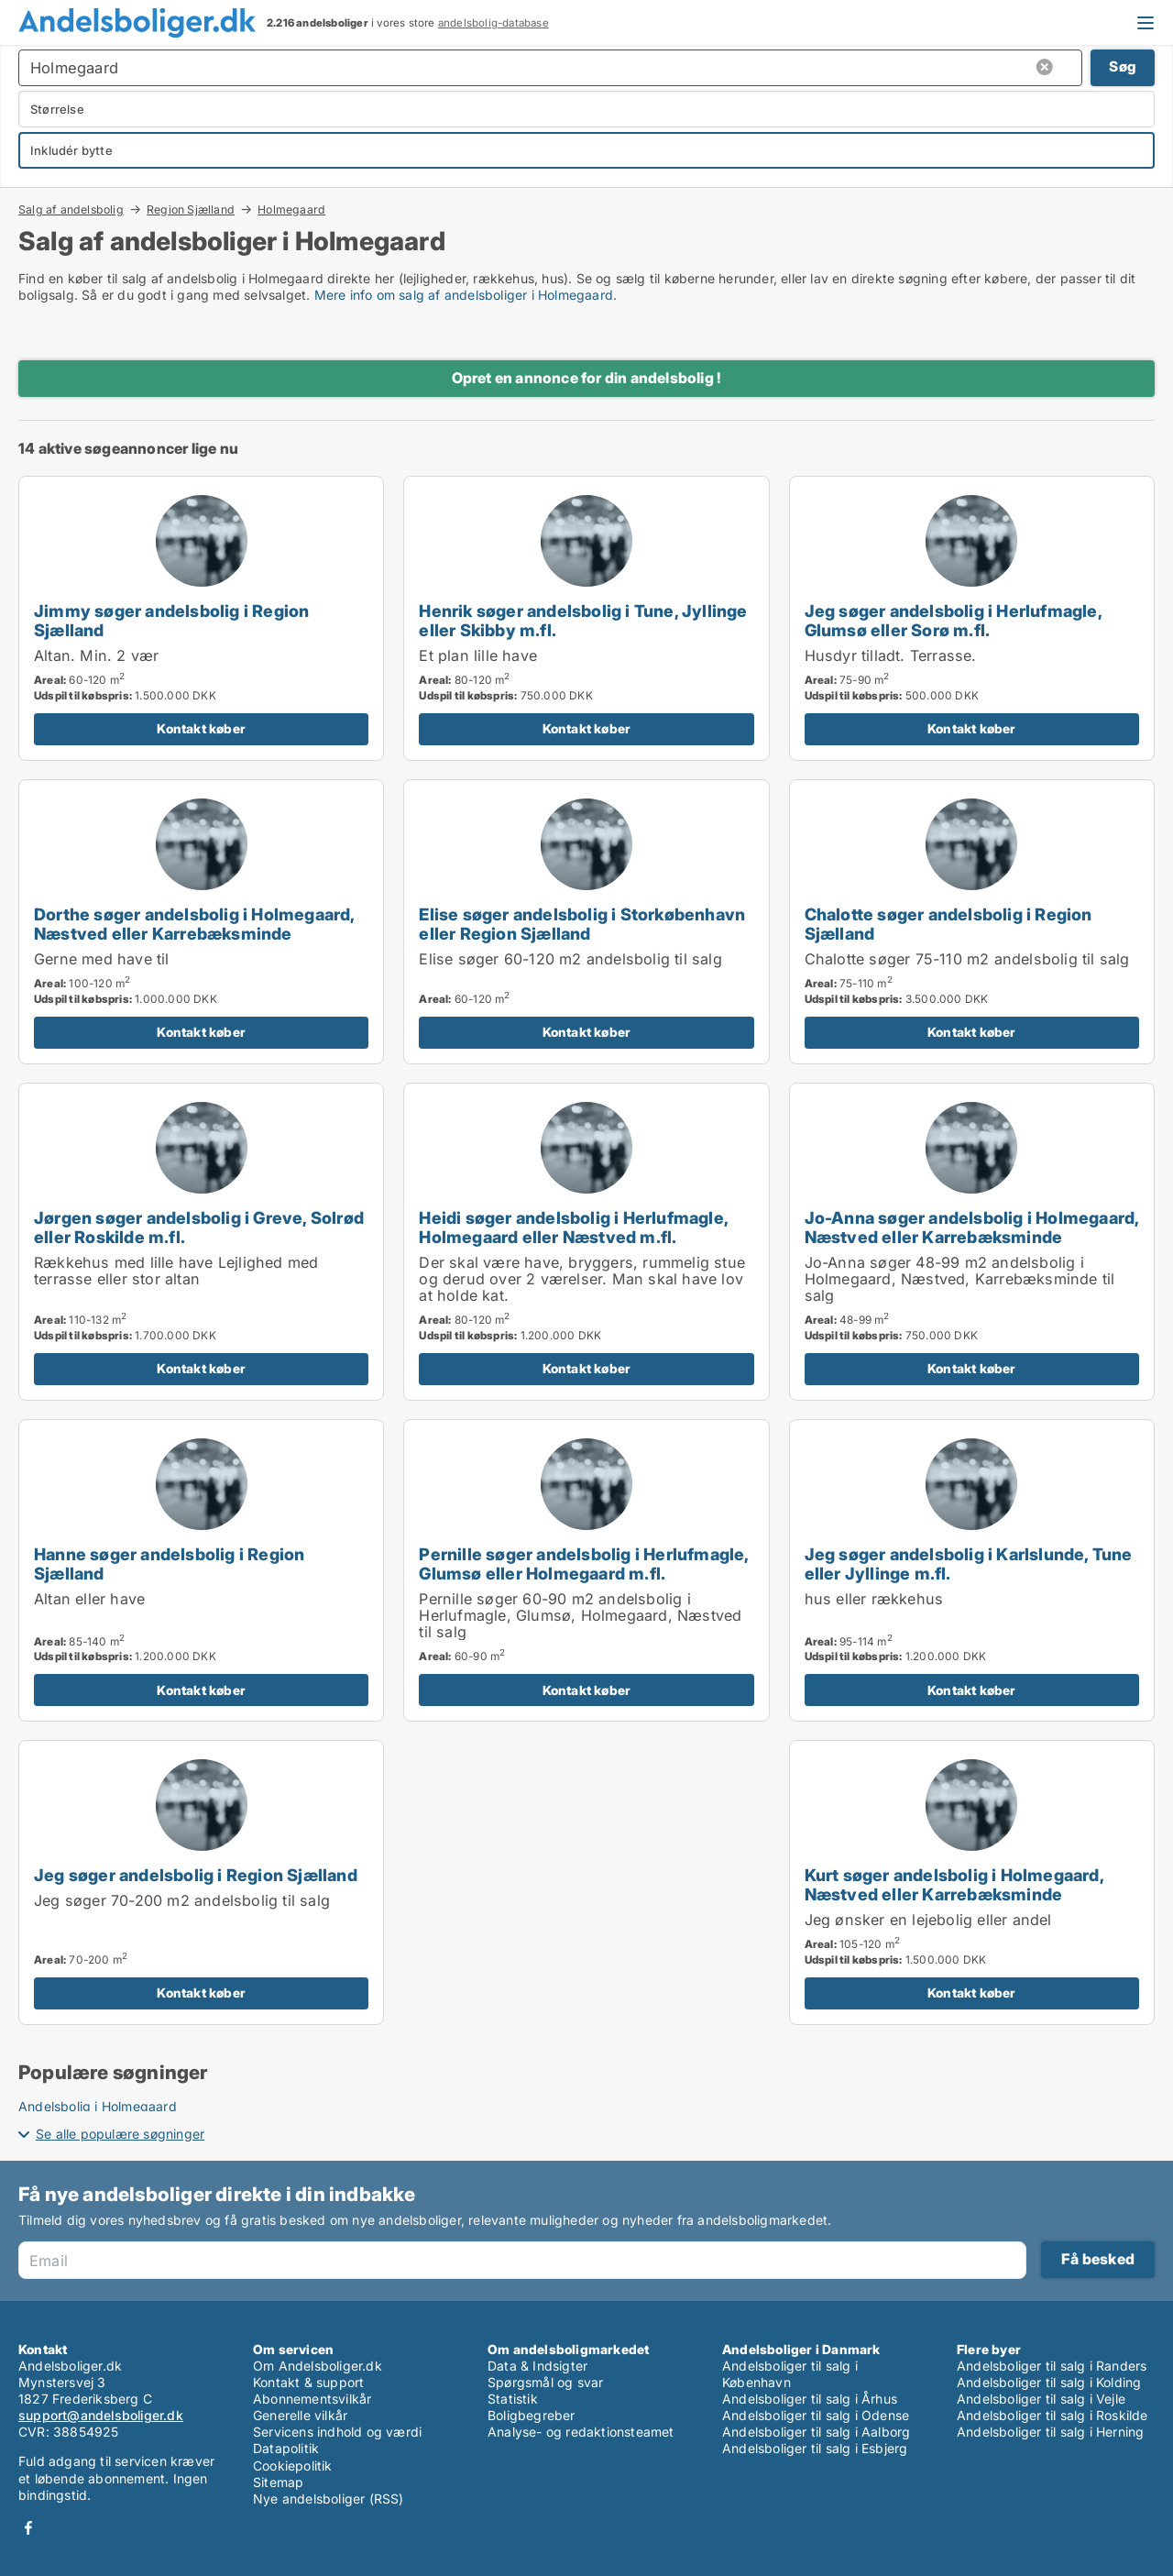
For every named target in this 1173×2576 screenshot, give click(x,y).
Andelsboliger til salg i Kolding (1049, 2382)
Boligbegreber (532, 2415)
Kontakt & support (308, 2382)
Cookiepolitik (293, 2465)
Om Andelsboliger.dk (317, 2365)
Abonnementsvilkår (312, 2398)
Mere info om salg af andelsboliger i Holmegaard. (466, 295)
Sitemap (278, 2482)
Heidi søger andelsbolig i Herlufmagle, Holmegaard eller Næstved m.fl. (573, 1227)
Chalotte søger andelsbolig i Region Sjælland (948, 923)
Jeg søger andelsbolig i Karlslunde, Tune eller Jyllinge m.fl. (969, 1563)
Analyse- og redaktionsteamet (581, 2431)
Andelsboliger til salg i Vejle (1041, 2398)
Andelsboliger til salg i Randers (1051, 2365)
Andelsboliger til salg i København (790, 2374)
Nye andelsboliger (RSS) (328, 2498)
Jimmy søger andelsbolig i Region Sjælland (171, 620)
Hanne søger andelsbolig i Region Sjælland (169, 1563)
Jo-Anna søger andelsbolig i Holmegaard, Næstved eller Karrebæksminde (972, 1227)
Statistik (513, 2398)
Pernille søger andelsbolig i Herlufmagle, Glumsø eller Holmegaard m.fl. (583, 1563)
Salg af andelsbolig (71, 209)
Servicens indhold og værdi (337, 2431)
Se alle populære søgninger (120, 2133)
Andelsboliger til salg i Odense (815, 2415)
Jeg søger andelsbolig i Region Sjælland (195, 1875)
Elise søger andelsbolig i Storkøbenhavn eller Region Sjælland (582, 923)
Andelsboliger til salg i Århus (809, 2398)
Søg (1122, 66)
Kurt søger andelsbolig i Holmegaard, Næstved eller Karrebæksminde (954, 1884)
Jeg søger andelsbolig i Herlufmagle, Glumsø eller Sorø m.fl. (953, 620)
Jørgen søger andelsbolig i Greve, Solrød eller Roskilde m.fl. (199, 1227)
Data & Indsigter (537, 2365)
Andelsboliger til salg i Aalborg (816, 2431)
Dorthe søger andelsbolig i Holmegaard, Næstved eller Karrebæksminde (194, 923)
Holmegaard (291, 209)
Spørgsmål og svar (545, 2382)
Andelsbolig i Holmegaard (97, 2106)
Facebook (28, 2527)
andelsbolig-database (493, 23)
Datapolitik (286, 2448)
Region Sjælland (191, 209)
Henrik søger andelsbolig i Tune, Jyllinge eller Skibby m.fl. (583, 620)
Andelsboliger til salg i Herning (1050, 2431)
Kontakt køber (201, 728)
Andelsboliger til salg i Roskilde (1052, 2415)
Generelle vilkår (300, 2415)
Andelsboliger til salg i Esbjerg (814, 2448)
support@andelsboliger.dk (100, 2415)
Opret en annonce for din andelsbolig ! (587, 378)
